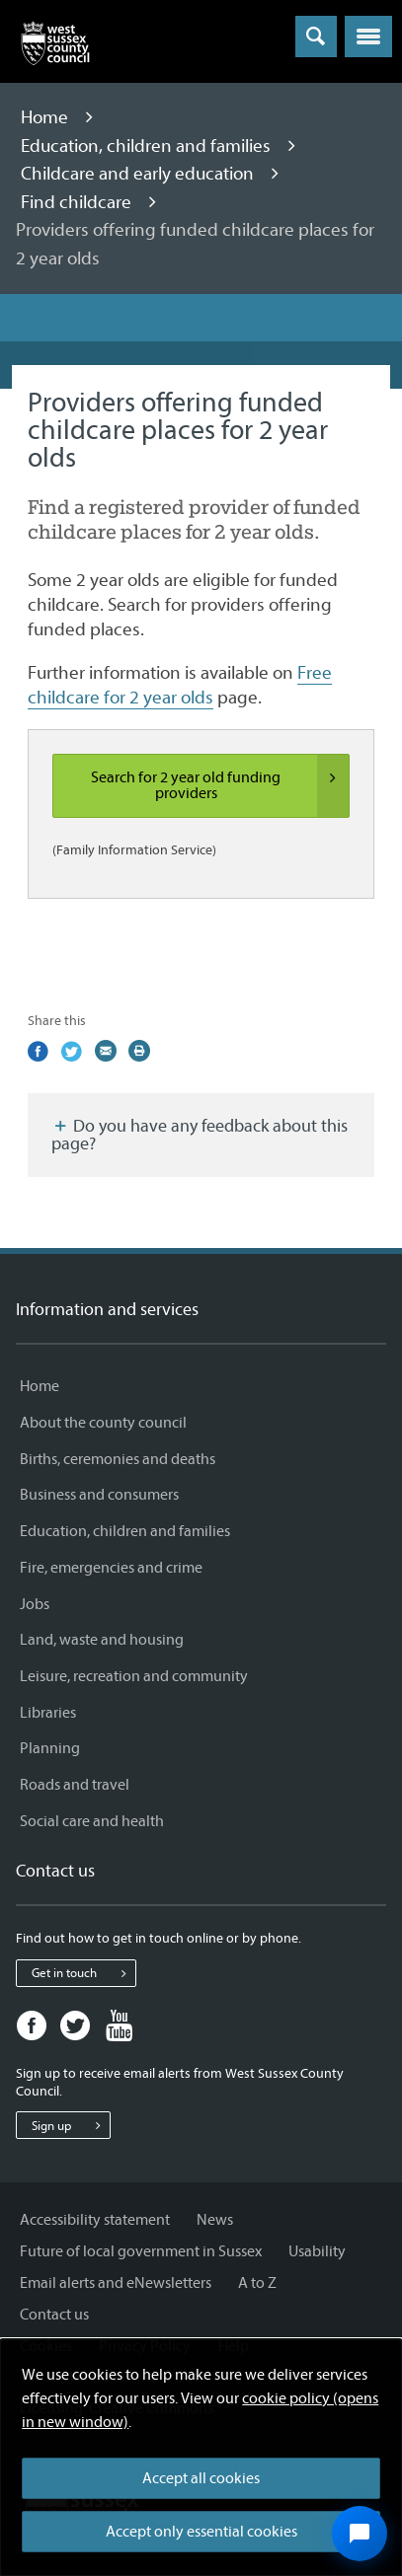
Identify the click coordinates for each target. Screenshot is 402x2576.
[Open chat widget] (359, 2533)
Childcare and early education (139, 173)
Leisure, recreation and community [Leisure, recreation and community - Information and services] (134, 1676)
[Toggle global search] (316, 36)
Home (46, 117)
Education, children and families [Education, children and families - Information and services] (125, 1531)
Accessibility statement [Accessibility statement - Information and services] (95, 2220)
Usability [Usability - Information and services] (317, 2251)
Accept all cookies (201, 2478)
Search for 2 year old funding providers (220, 786)
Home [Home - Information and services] (39, 1386)
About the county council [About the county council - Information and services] (103, 1423)
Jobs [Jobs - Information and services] (34, 1604)
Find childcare (78, 202)
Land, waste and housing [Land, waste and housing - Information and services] (102, 1640)
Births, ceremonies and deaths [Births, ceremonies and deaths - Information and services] (117, 1459)
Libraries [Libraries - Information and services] (48, 1713)
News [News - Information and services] (215, 2220)
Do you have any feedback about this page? (199, 1135)
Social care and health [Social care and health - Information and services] (92, 1821)
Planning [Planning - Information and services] (50, 1748)
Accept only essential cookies (201, 2531)
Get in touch (83, 1973)
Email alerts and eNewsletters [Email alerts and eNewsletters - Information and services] (115, 2283)
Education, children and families (148, 146)
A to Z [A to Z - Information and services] (257, 2283)
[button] (368, 36)
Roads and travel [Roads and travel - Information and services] (74, 1785)
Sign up (71, 2125)
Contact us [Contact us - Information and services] (54, 2314)
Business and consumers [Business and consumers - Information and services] (99, 1495)
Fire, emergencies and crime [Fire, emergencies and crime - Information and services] (111, 1568)
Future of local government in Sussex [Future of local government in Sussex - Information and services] (141, 2251)
